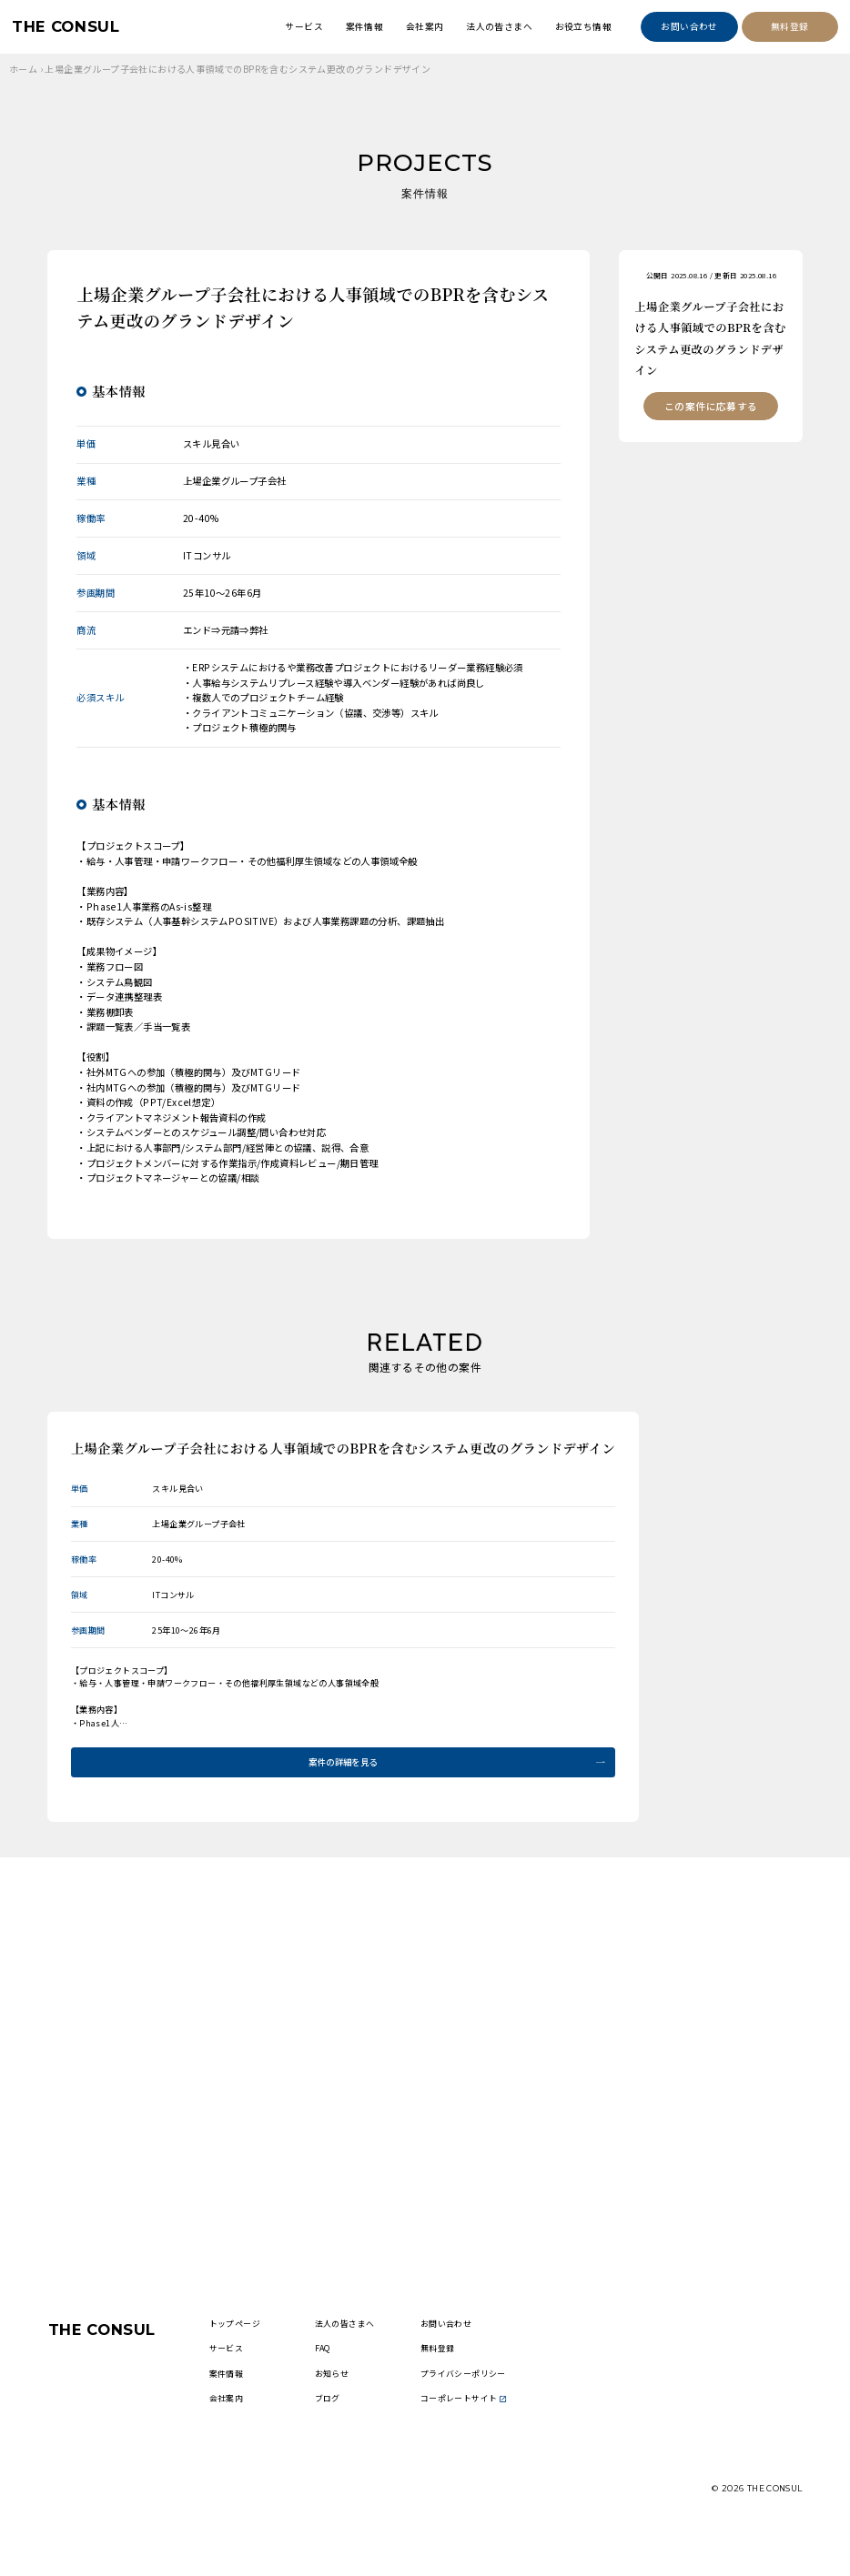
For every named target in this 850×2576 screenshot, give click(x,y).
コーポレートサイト (473, 2440)
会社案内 (425, 26)
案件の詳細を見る (342, 1763)
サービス (304, 26)
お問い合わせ (689, 26)
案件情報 (365, 26)
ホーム (23, 68)
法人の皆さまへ (499, 26)
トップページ (247, 2341)
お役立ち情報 (583, 26)
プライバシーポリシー (473, 2400)
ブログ (339, 2440)
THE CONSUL (71, 26)
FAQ (334, 2367)
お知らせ (344, 2400)
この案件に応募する (711, 408)
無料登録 (790, 26)
